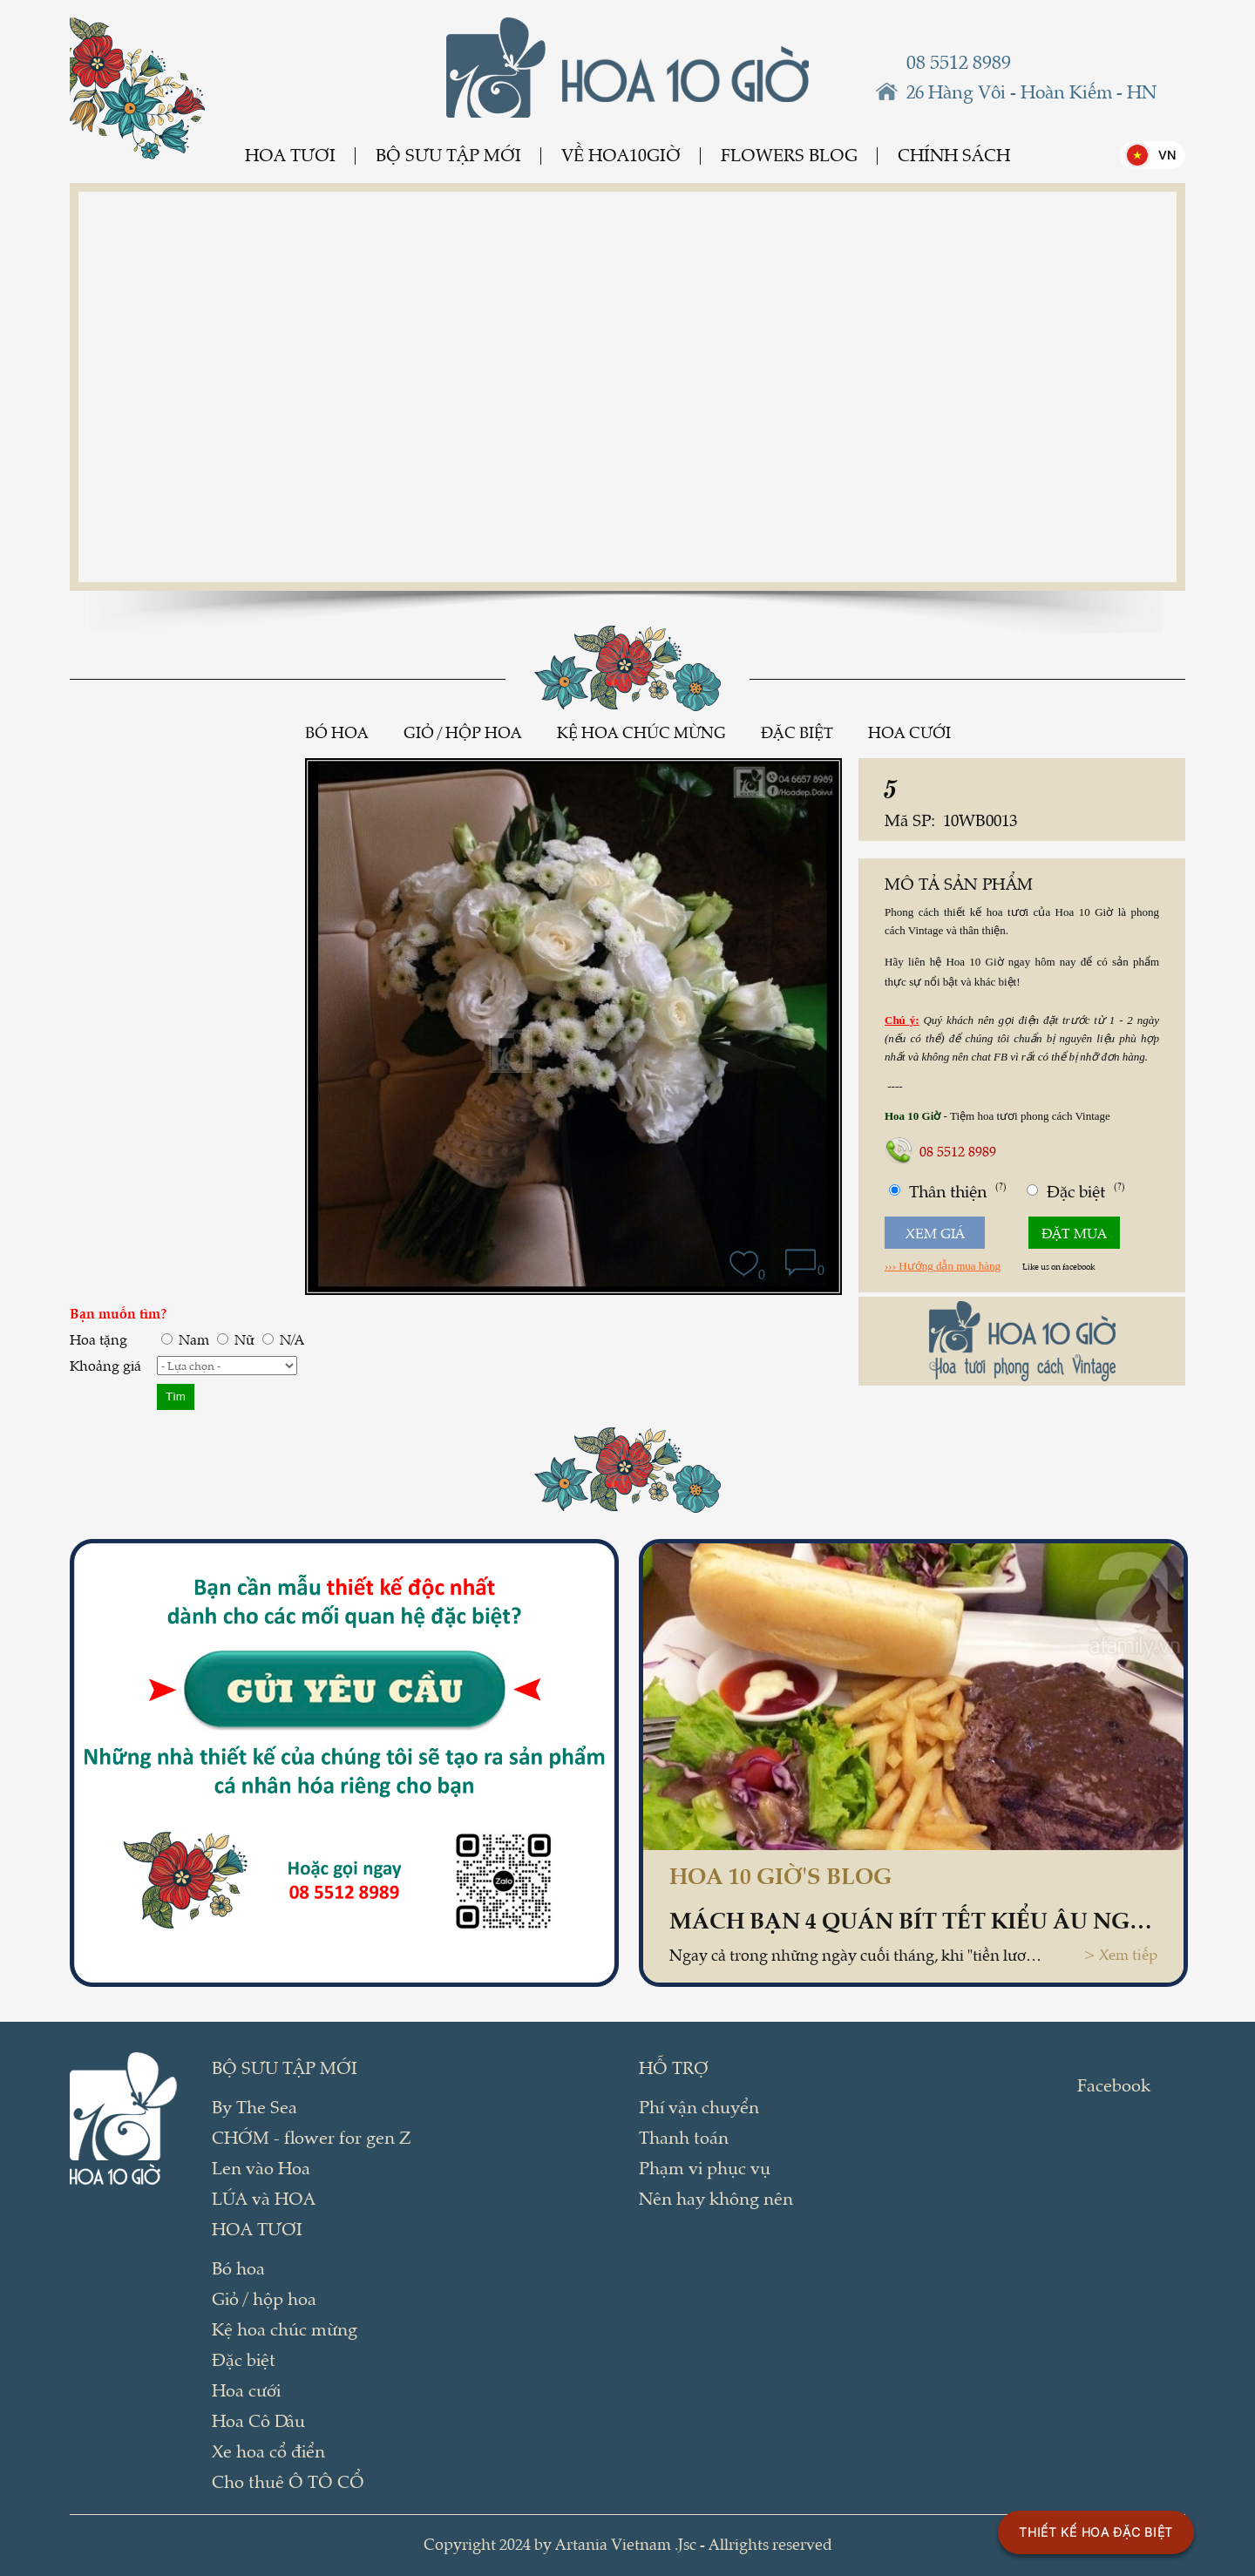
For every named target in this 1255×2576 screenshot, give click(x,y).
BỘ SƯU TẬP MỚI (448, 155)
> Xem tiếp (1120, 1954)
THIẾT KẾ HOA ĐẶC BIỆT (1096, 2532)
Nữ (235, 1338)
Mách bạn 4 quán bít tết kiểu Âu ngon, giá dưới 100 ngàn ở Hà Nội (913, 1919)
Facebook (1113, 2084)
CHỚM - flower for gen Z (311, 2137)
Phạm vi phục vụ (704, 2167)
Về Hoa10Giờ (621, 155)
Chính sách (954, 155)
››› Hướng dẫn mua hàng (943, 1265)
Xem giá (935, 1232)
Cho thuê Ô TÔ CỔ (288, 2481)
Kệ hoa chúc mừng (641, 732)
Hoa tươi (290, 155)
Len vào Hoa (261, 2167)
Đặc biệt (797, 732)
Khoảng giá (105, 1364)
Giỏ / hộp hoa (463, 732)
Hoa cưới (909, 732)
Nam (185, 1338)
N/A (283, 1338)
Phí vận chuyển (699, 2106)
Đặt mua (1074, 1232)
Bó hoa (337, 732)
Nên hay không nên (716, 2198)
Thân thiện (948, 1190)
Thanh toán (684, 2137)
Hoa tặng (98, 1338)
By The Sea (254, 2106)
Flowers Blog (789, 155)
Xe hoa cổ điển (268, 2450)
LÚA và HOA (263, 2198)
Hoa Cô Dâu (258, 2420)
